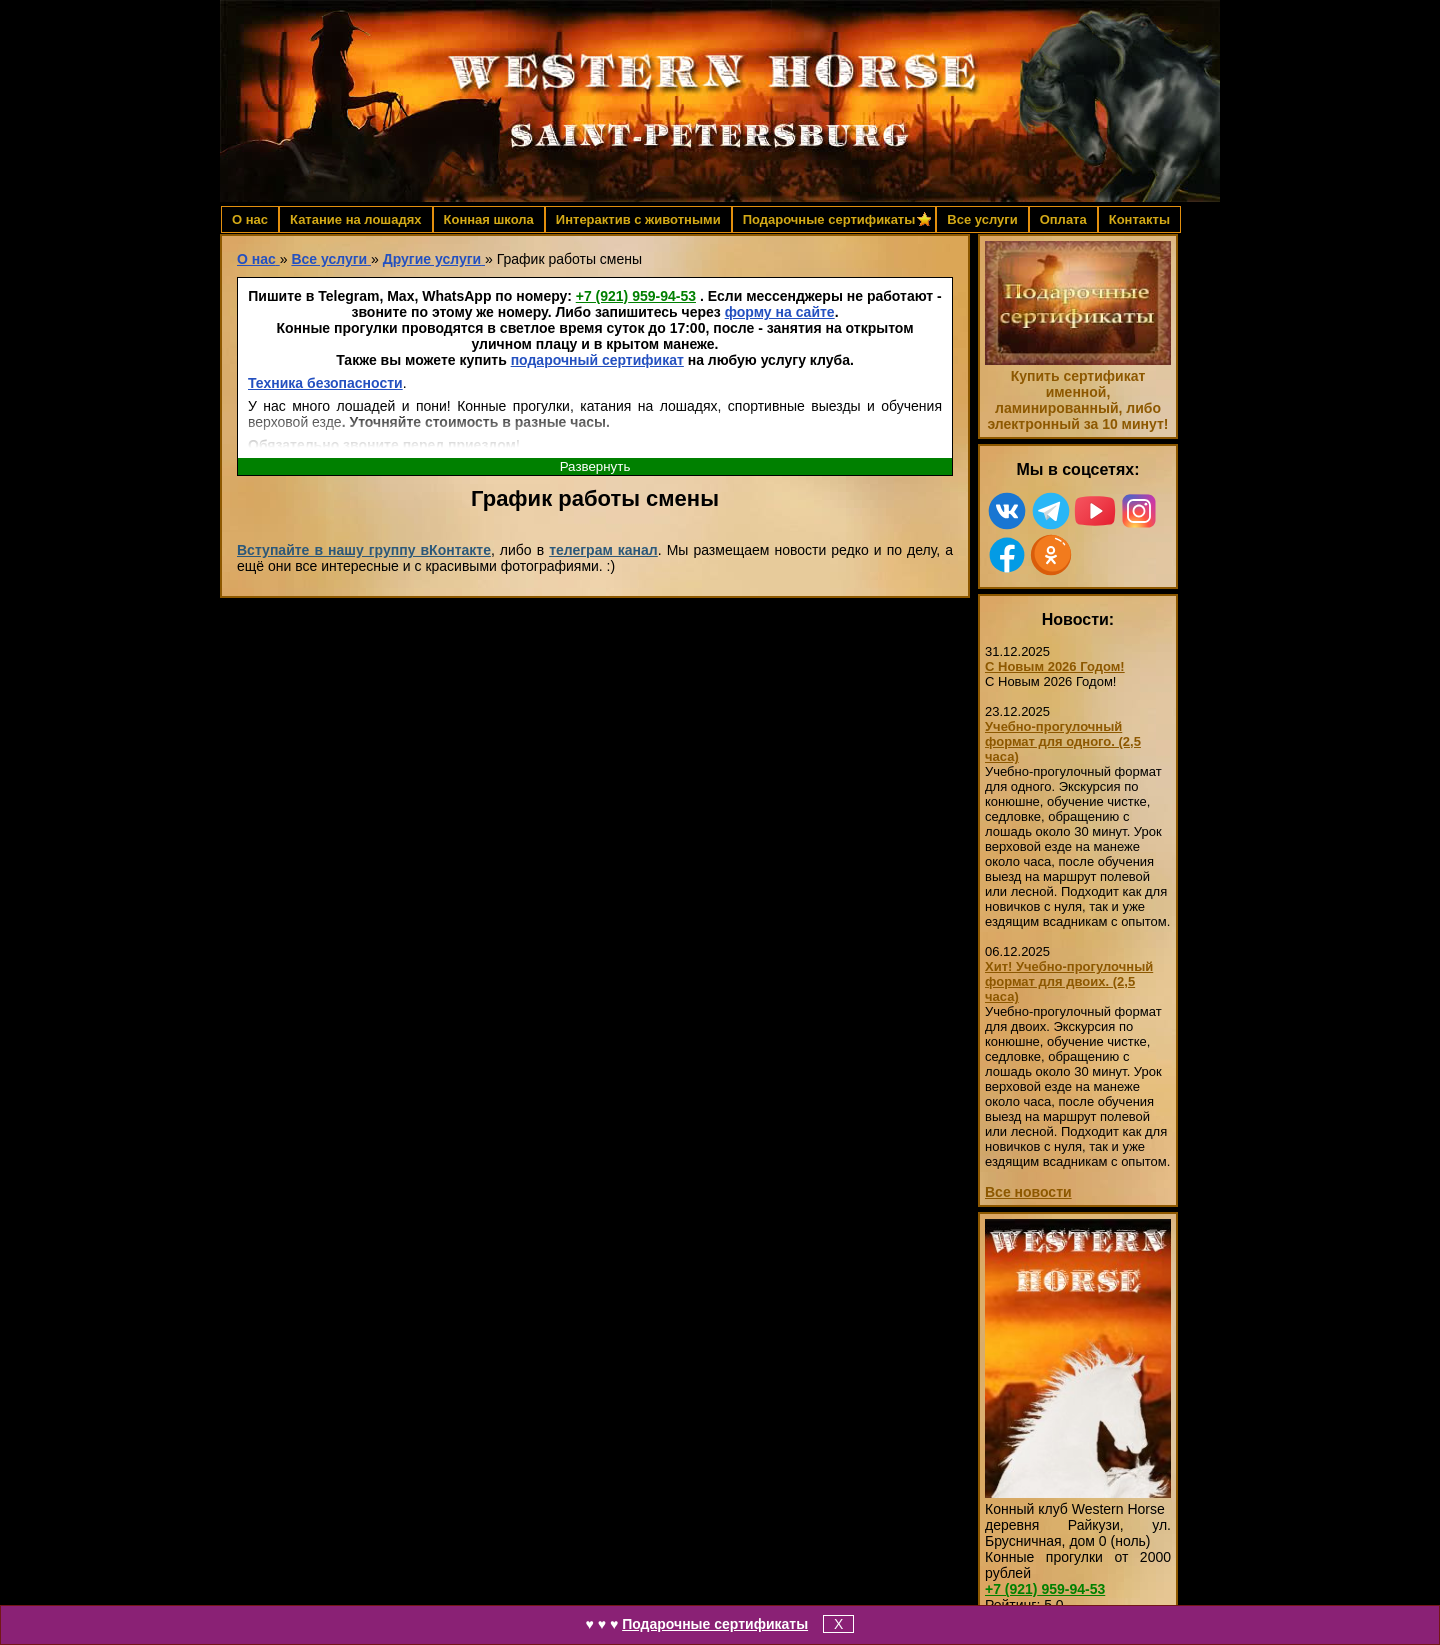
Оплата (1063, 219)
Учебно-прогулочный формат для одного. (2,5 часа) (1063, 741)
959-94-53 (636, 296)
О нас (250, 219)
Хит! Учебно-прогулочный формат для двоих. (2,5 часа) (1069, 981)
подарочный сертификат (597, 360)
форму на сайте (780, 312)
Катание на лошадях (355, 219)
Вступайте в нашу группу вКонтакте (364, 550)
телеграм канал (603, 550)
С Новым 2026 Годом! (1055, 666)
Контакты (1139, 219)
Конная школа (489, 219)
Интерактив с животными (638, 219)
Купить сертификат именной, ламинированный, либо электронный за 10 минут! (1077, 400)
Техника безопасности (325, 383)
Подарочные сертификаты (715, 1624)
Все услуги (982, 219)
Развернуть (595, 466)
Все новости (1028, 1192)
